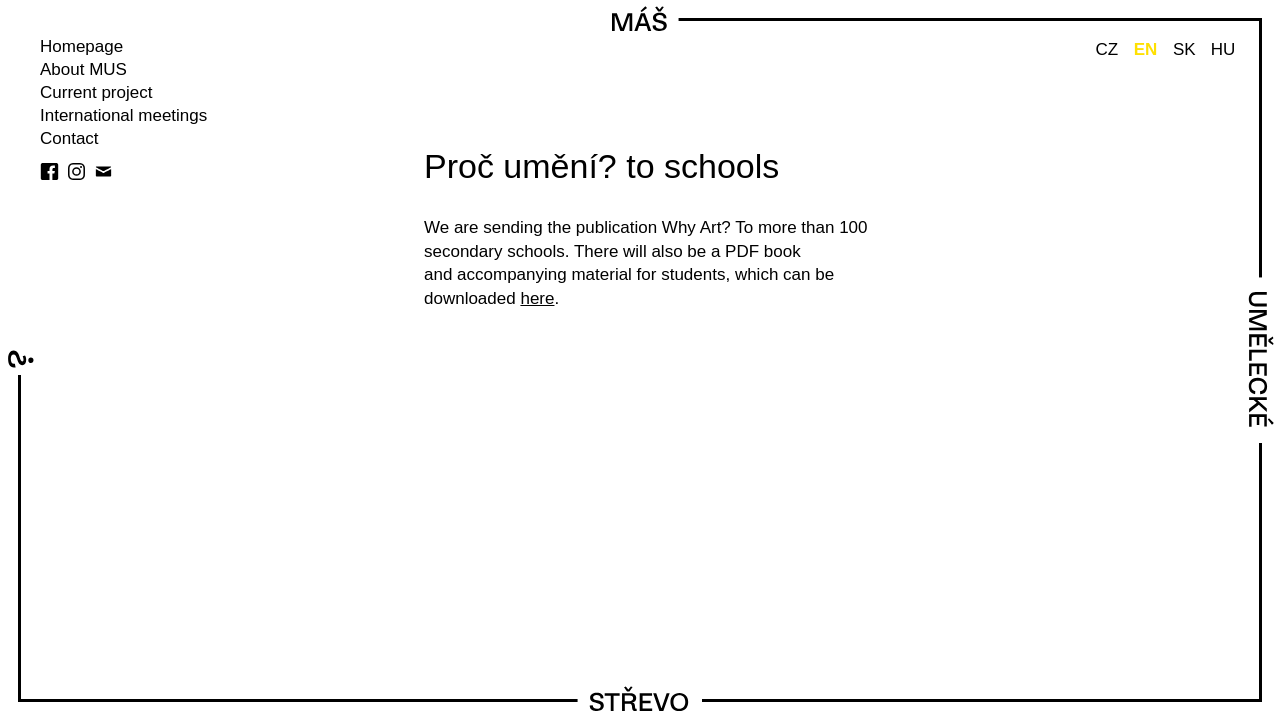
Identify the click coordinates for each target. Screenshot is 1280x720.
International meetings (123, 115)
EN (1146, 49)
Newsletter (103, 171)
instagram (76, 171)
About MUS (83, 69)
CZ (1106, 49)
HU (1223, 49)
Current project (96, 92)
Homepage (81, 46)
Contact (69, 138)
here (537, 298)
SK (1184, 49)
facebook (49, 171)
